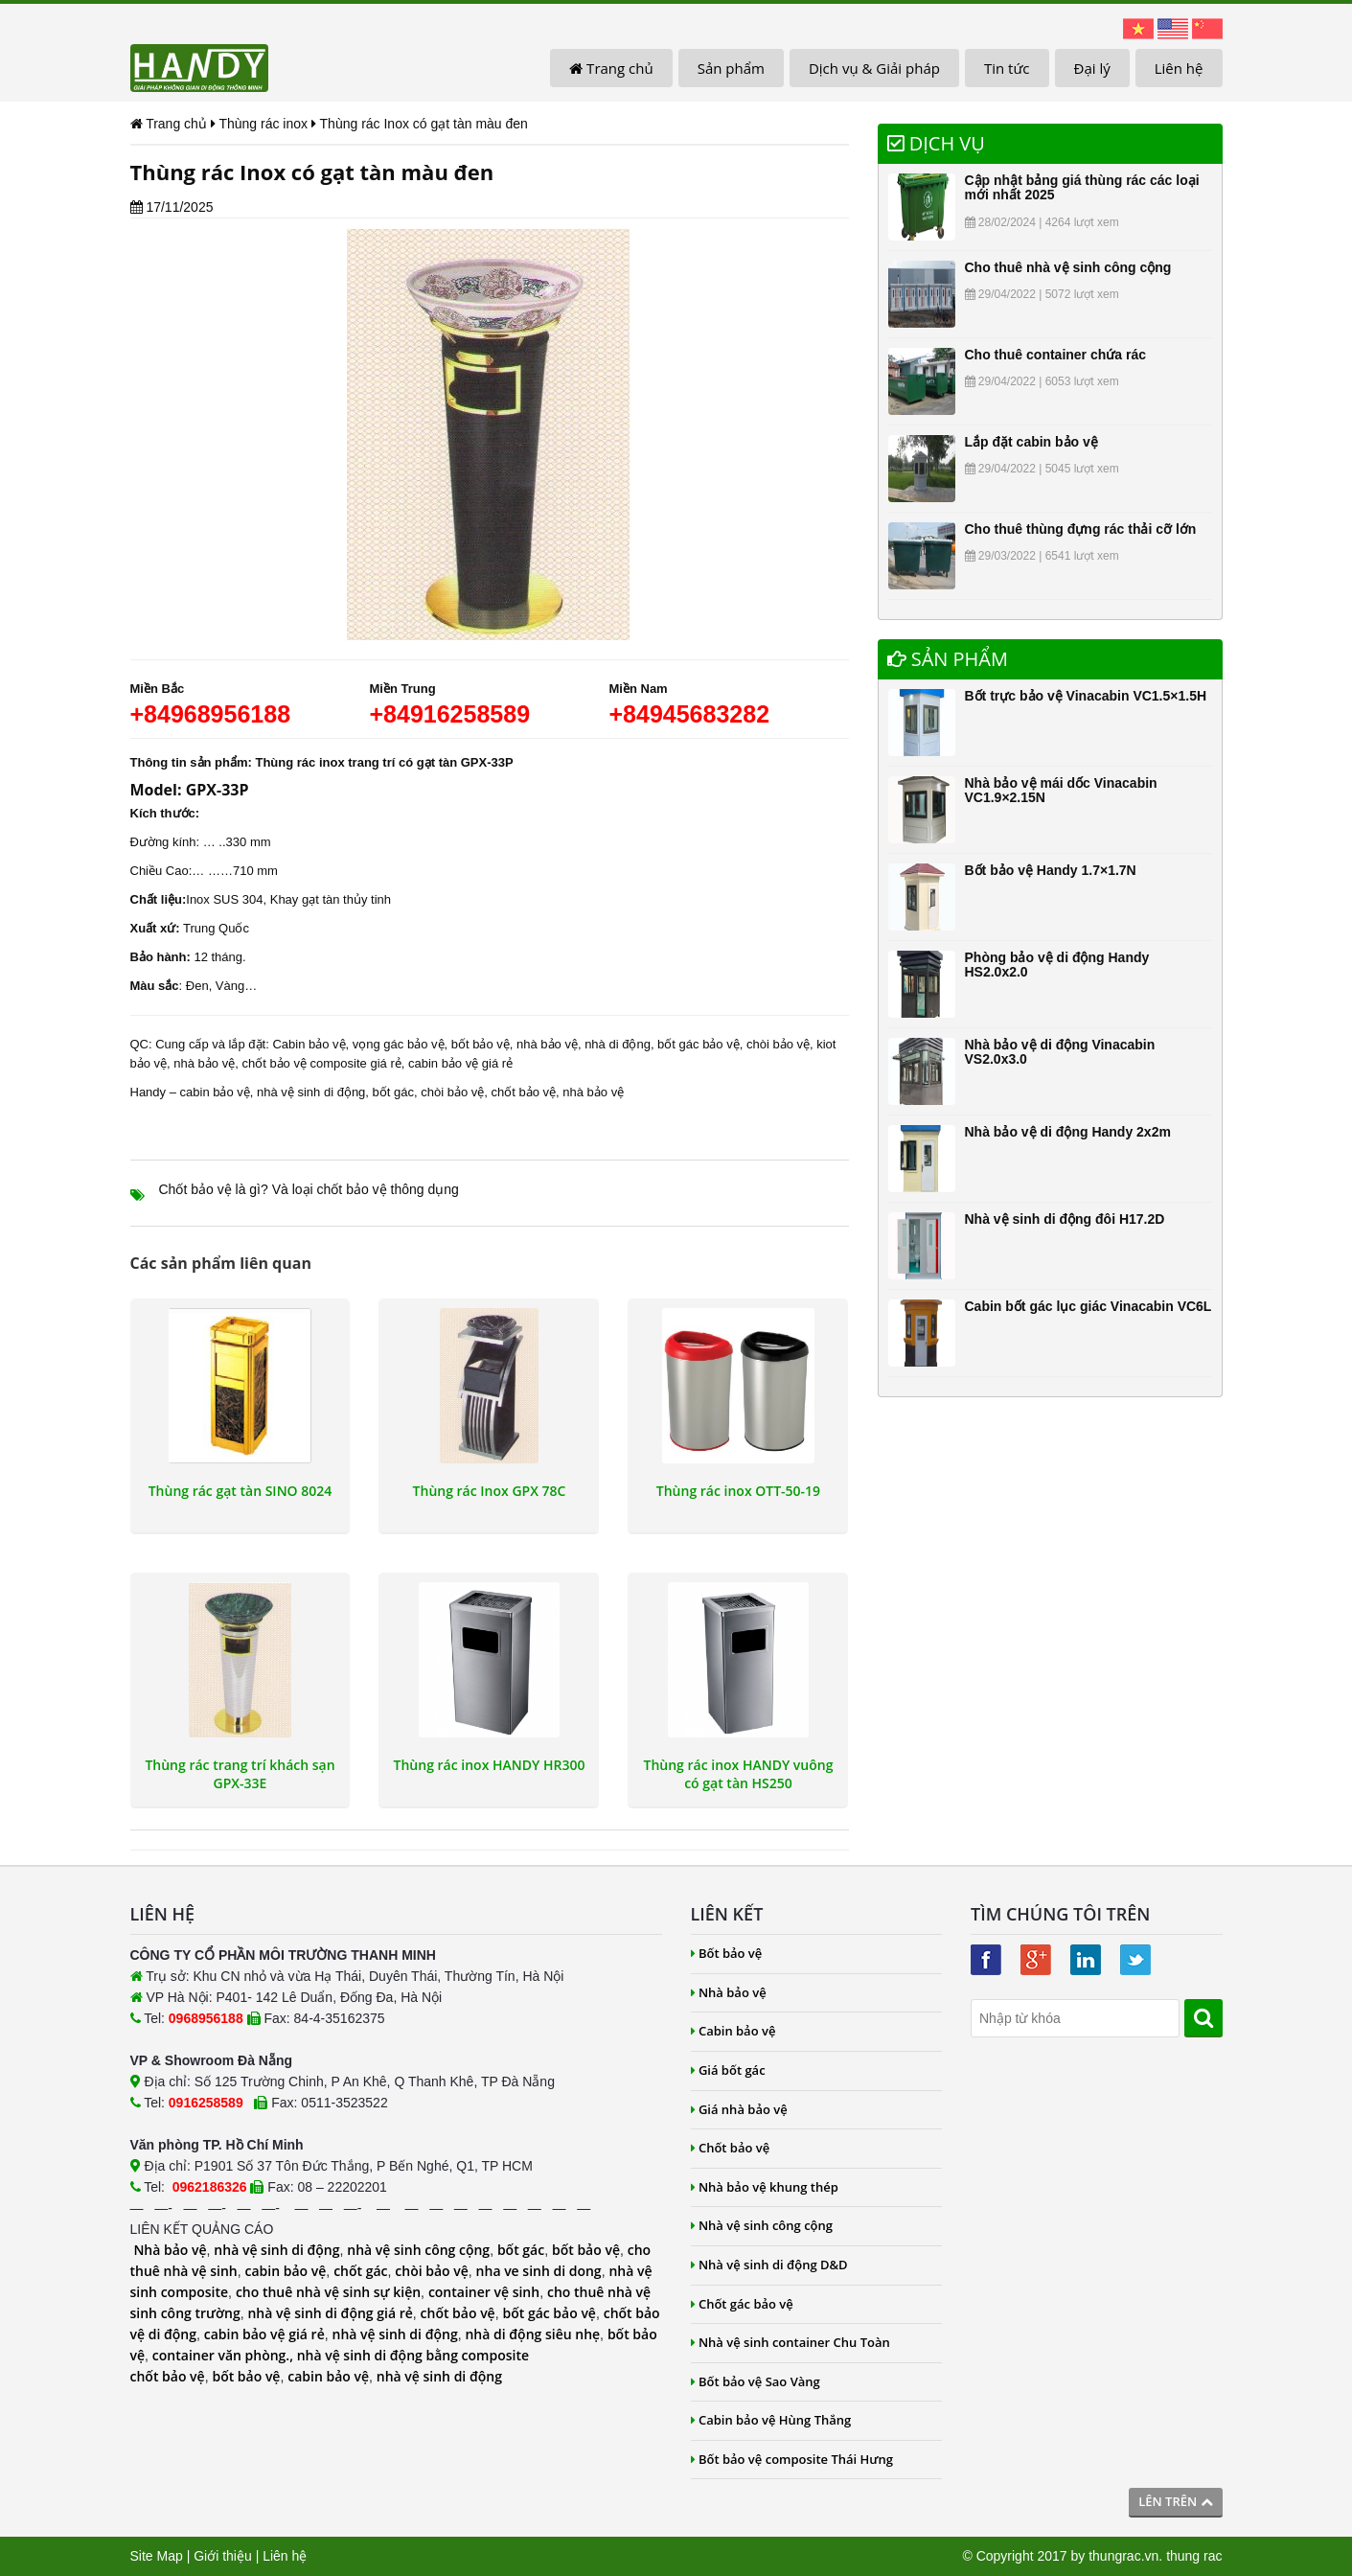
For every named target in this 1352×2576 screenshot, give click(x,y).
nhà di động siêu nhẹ (532, 2334)
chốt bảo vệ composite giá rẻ (321, 1063)
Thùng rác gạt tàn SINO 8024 (240, 1491)
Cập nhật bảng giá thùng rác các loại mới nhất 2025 (1082, 187)
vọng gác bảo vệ (399, 1044)
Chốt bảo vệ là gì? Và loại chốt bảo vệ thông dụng (309, 1189)
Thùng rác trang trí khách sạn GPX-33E (239, 1774)
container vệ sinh (483, 2292)
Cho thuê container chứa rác (1055, 354)
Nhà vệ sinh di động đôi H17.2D (1065, 1219)
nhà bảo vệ (204, 1063)
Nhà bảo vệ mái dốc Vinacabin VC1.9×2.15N (1061, 790)
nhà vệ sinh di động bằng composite (413, 2355)
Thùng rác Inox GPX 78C (489, 1491)
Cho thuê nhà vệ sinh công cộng (1068, 267)
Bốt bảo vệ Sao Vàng (755, 2381)
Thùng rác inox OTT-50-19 (738, 1491)
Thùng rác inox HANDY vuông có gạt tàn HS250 (739, 1774)
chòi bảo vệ (778, 1044)
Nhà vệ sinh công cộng (762, 2225)
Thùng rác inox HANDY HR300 (489, 1765)
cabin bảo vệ (215, 1092)
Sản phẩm (731, 68)
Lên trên (1175, 2501)
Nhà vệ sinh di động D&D (769, 2264)
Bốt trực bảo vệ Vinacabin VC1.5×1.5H (1086, 695)
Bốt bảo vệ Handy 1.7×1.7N (1050, 870)
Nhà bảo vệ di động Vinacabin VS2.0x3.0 (1060, 1052)
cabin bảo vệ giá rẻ (460, 1063)
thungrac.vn (1123, 2556)
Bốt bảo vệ (727, 1953)
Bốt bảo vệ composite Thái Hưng (792, 2459)
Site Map (156, 2556)
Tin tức (1007, 68)
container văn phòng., (224, 2355)
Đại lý (1092, 68)
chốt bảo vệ (524, 1092)
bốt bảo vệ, (482, 1044)
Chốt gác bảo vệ (742, 2303)
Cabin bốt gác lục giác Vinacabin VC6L (1088, 1306)
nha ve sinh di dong (539, 2271)
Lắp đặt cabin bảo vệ (1031, 441)
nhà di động (617, 1044)
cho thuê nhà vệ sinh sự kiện (328, 2292)
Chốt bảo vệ (730, 2147)
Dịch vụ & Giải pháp (874, 68)
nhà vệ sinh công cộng (418, 2250)
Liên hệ (1179, 68)
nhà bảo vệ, (549, 1044)
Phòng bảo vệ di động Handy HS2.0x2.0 (1057, 964)
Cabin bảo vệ (308, 1044)
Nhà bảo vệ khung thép (764, 2187)
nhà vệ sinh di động (311, 1092)
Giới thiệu (223, 2556)
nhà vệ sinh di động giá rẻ (329, 2313)
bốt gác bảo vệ (698, 1044)
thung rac (1194, 2556)
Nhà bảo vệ (169, 2250)
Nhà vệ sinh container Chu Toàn (790, 2342)
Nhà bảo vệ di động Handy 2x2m (1068, 1131)
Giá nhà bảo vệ (739, 2109)
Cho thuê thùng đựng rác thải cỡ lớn (1081, 529)
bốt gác (393, 1092)
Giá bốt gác (728, 2070)
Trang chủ (611, 68)
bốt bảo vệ (586, 2250)
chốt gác (360, 2271)
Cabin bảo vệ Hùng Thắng (771, 2419)
